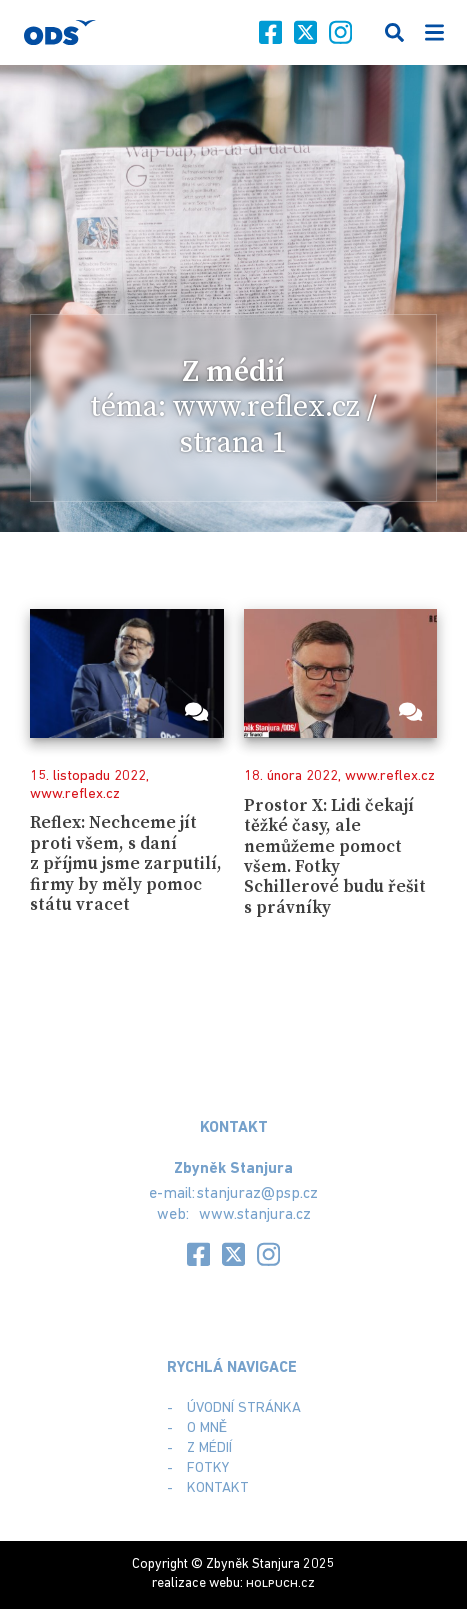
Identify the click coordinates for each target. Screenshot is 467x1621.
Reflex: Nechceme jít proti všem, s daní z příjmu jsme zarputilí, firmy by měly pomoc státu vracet (126, 864)
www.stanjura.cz (255, 1215)
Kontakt (218, 1488)
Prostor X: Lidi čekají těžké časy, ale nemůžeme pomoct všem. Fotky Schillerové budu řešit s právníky (335, 857)
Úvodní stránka (244, 1408)
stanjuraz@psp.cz (257, 1194)
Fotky (208, 1468)
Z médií (209, 1448)
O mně (207, 1428)
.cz (280, 1583)
